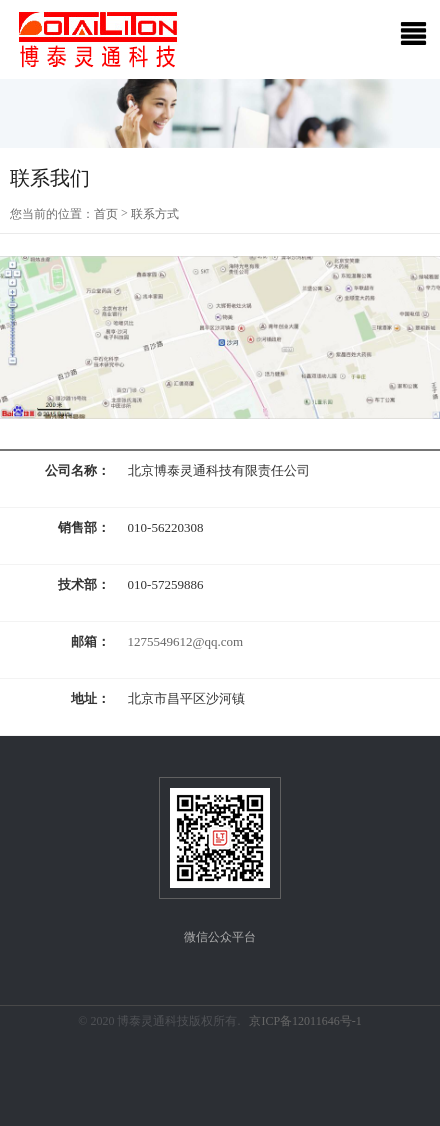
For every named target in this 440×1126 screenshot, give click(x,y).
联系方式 (155, 214)
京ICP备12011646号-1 (305, 1021)
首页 (106, 214)
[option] (220, 113)
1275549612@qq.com (186, 641)
